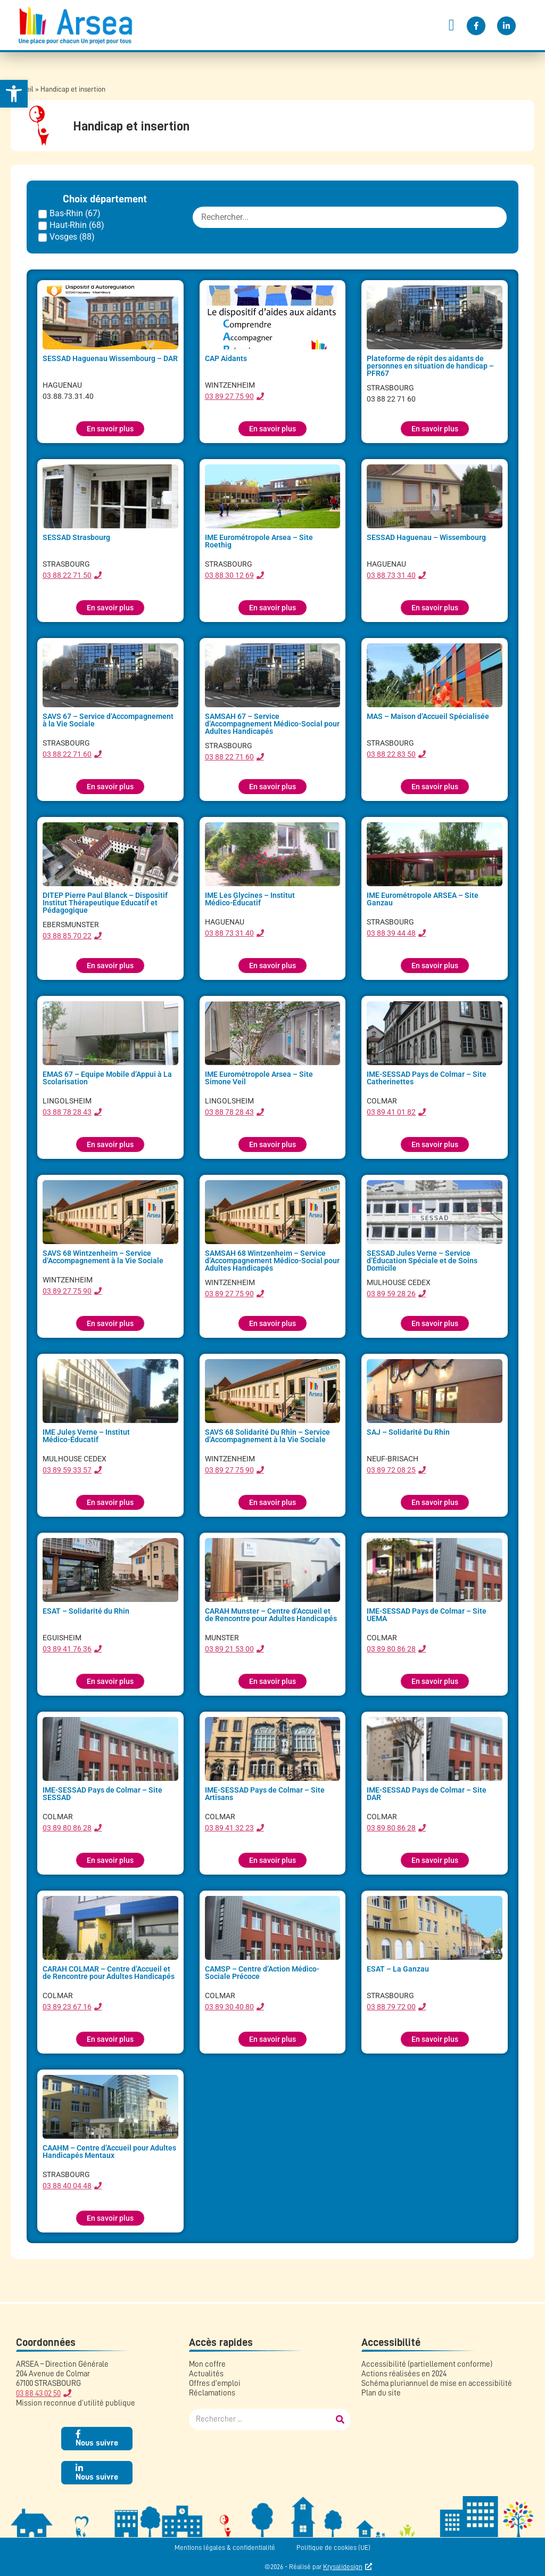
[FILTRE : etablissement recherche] (350, 217)
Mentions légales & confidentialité (225, 2547)
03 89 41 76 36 (67, 1649)
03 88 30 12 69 (229, 575)
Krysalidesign (342, 2566)
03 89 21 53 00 (229, 1649)
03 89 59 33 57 (67, 1470)
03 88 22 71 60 (67, 754)
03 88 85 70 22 (67, 935)
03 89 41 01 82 (391, 1112)
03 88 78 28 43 (67, 1112)
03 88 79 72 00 (391, 2006)
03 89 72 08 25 (391, 1470)
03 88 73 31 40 (391, 575)
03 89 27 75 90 (229, 396)
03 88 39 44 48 (391, 933)
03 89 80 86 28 (391, 1649)
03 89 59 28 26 (391, 1293)
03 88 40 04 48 (67, 2185)
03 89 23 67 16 (67, 2006)
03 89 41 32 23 (229, 1827)
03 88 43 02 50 (38, 2394)
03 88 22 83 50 (391, 754)
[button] (451, 25)
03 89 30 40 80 (229, 2006)
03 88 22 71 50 (67, 575)
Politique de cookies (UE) (333, 2547)
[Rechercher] (340, 2419)
